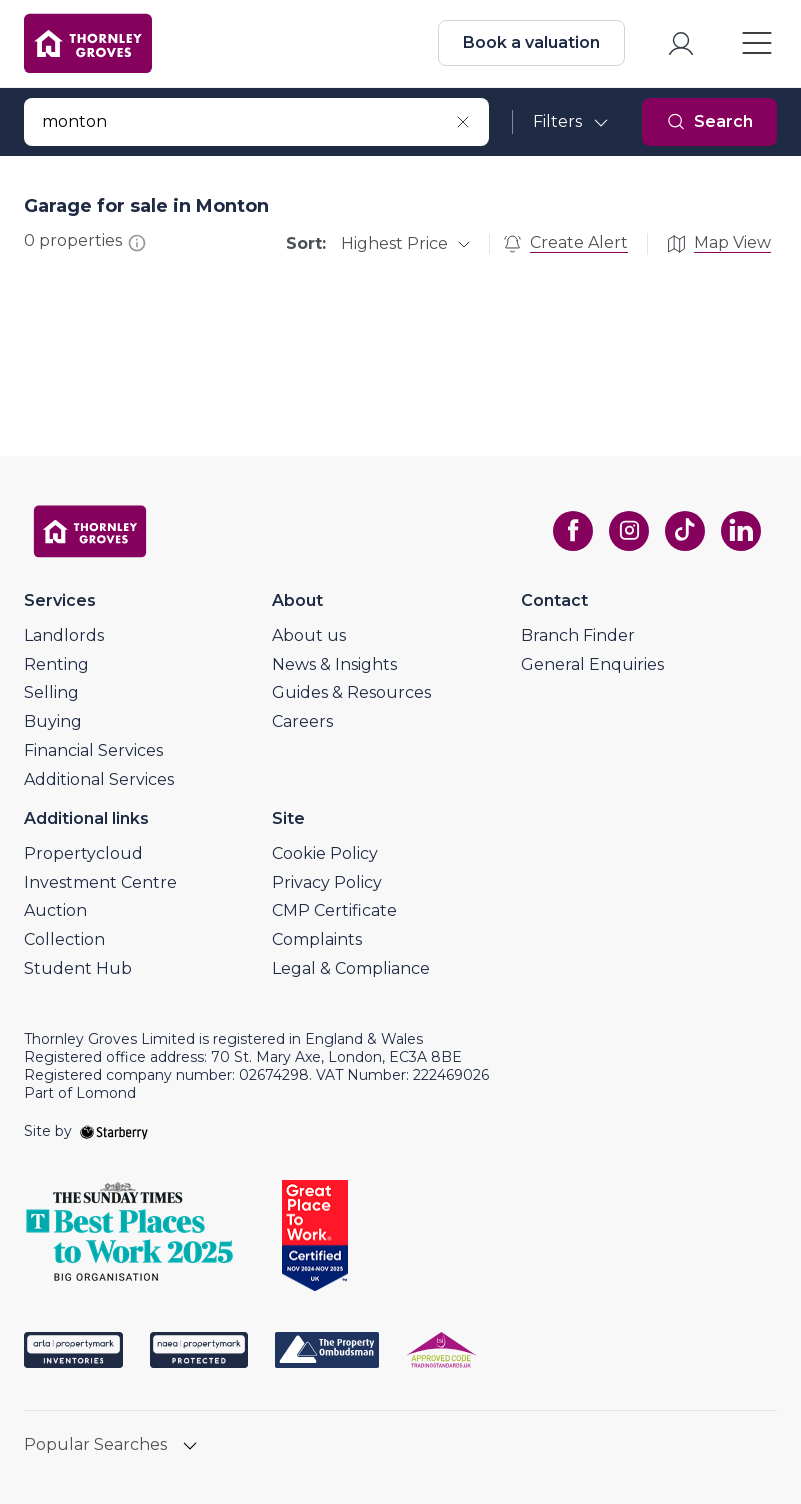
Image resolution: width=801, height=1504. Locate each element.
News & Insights (334, 664)
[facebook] (573, 531)
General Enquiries (592, 664)
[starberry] (114, 1131)
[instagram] (629, 531)
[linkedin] (741, 531)
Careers (302, 721)
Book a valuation (531, 42)
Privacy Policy (327, 882)
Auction (55, 910)
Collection (64, 939)
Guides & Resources (351, 692)
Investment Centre (100, 882)
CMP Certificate (334, 910)
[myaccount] (681, 43)
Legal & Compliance (351, 968)
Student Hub (78, 968)
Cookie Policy (325, 853)
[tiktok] (685, 531)
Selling (51, 692)
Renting (56, 664)
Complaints (317, 939)
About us (309, 635)
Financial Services (93, 750)
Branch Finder (578, 635)
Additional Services (99, 779)
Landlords (64, 635)
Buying (53, 721)
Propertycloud (83, 853)
